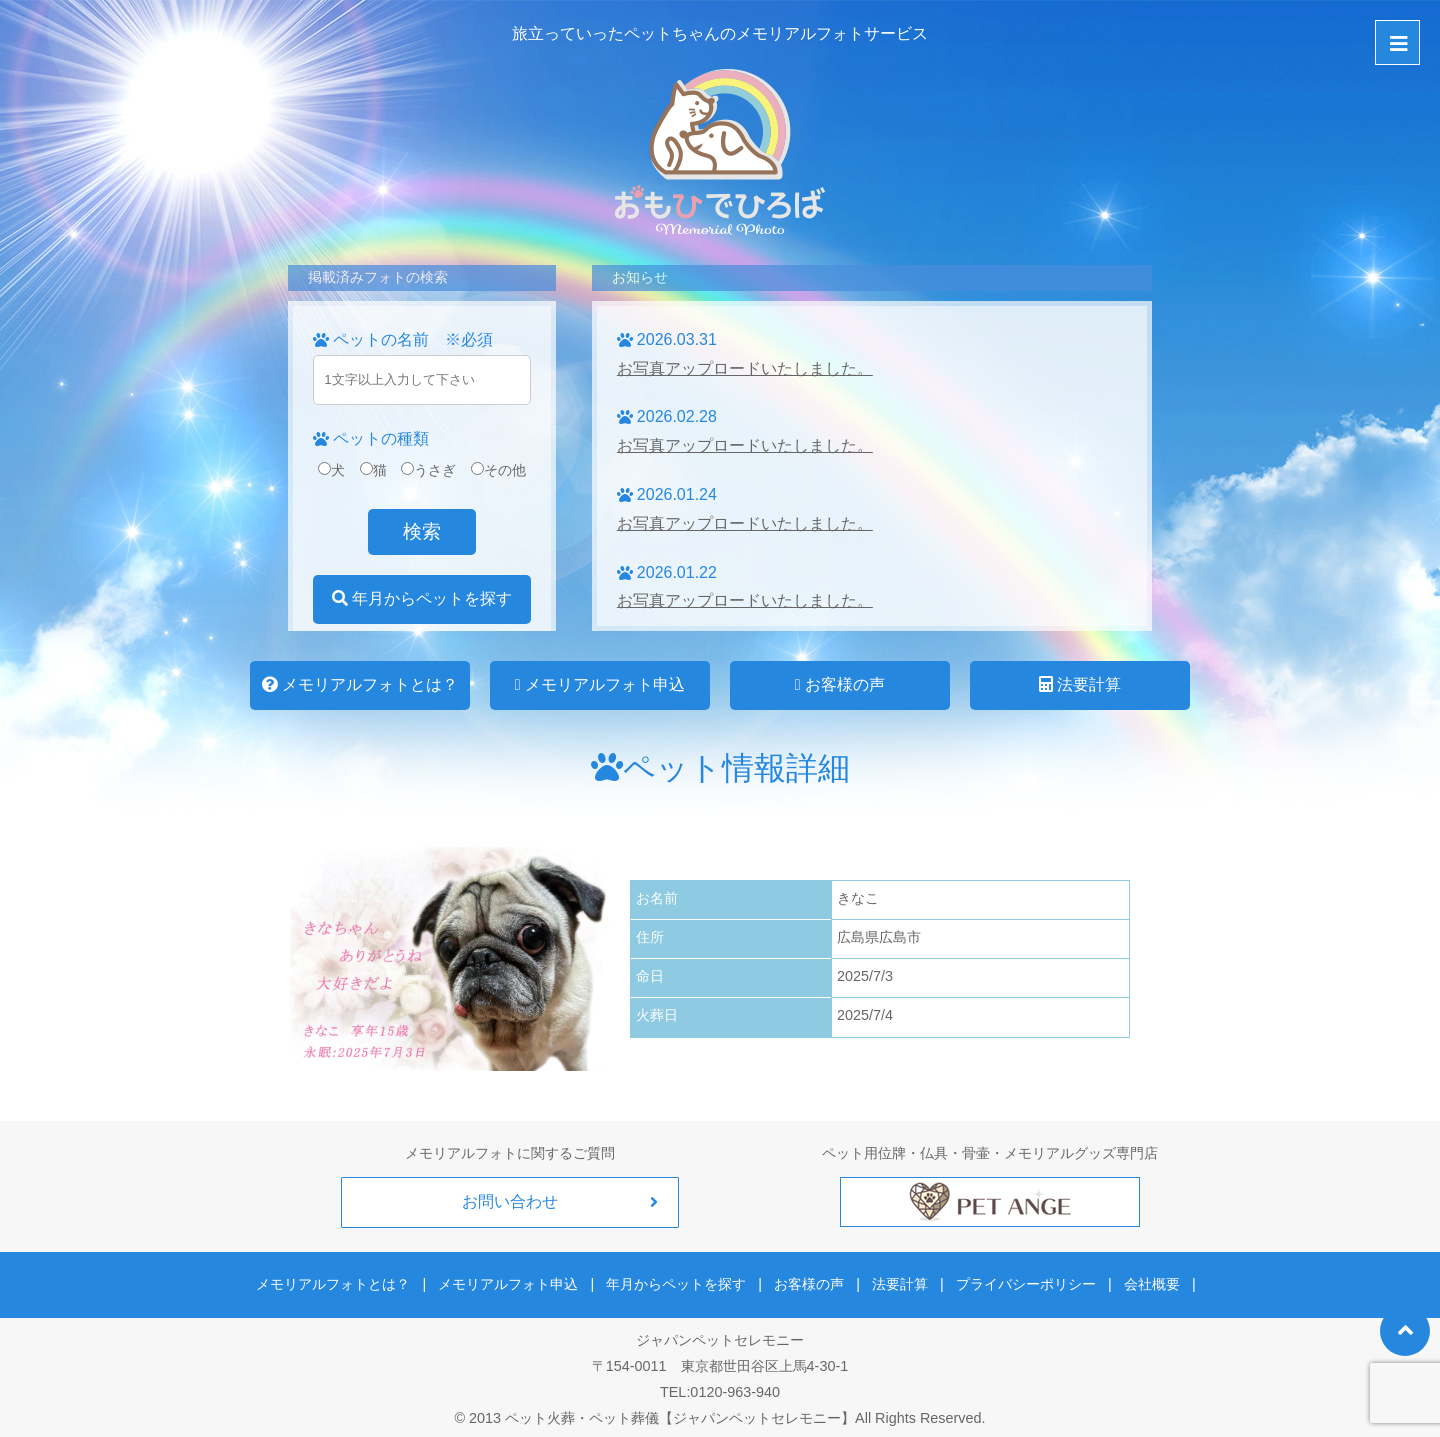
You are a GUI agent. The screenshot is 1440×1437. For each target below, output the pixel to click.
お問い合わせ (510, 1201)
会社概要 (1139, 1280)
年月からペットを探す (422, 598)
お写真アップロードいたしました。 (745, 368)
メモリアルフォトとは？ (360, 684)
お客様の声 (840, 684)
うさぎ (428, 470)
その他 (498, 470)
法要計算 (1080, 684)
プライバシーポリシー (1018, 1280)
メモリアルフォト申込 (600, 684)
